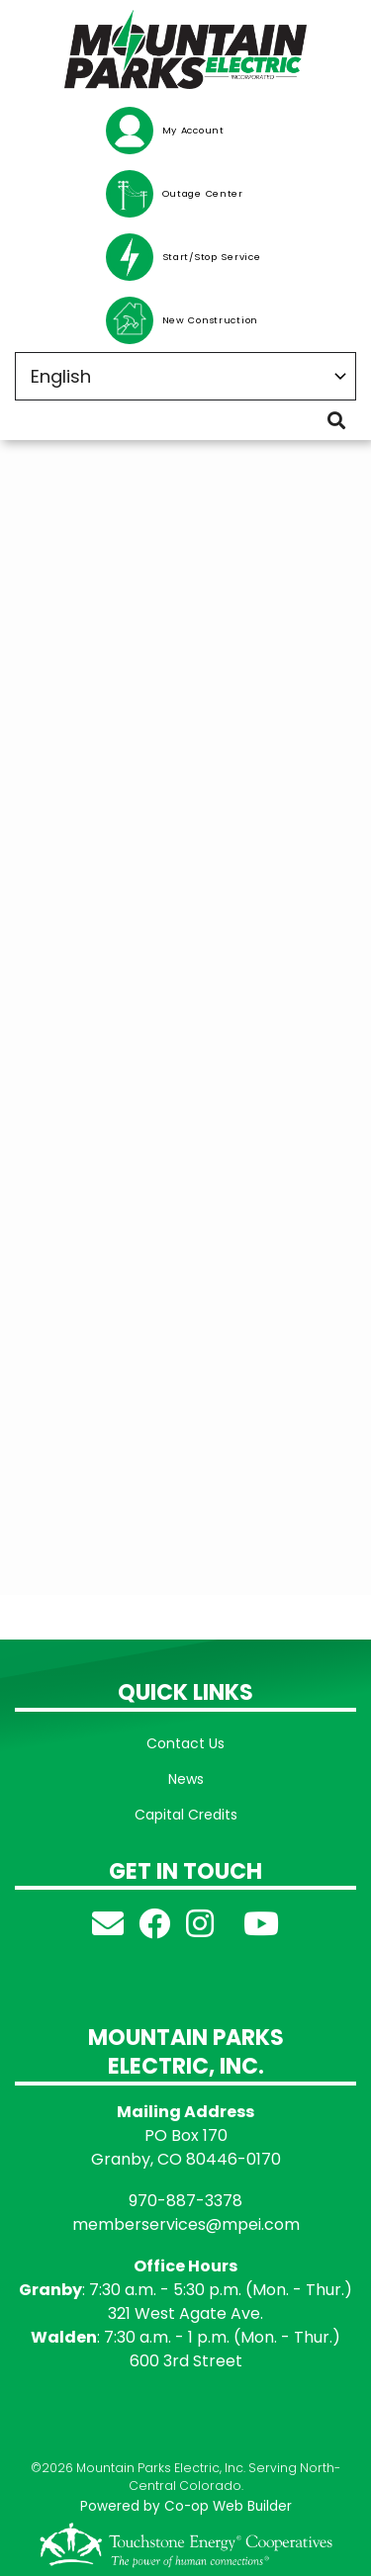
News (186, 1779)
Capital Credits (186, 1814)
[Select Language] (185, 376)
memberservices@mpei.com (186, 2224)
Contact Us (185, 1743)
